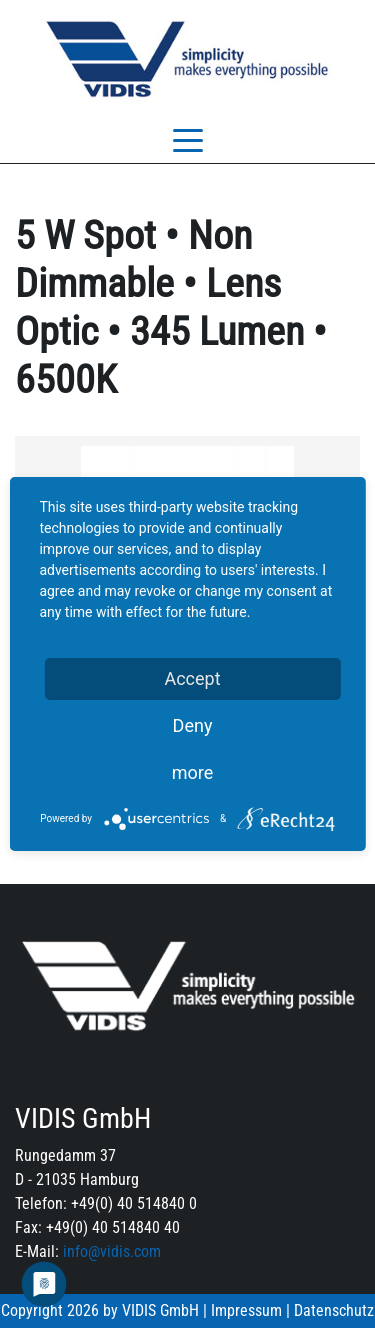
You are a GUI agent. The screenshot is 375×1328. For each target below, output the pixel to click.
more (193, 772)
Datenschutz (334, 1310)
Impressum (246, 1310)
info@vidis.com (112, 1251)
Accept (192, 678)
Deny (193, 725)
